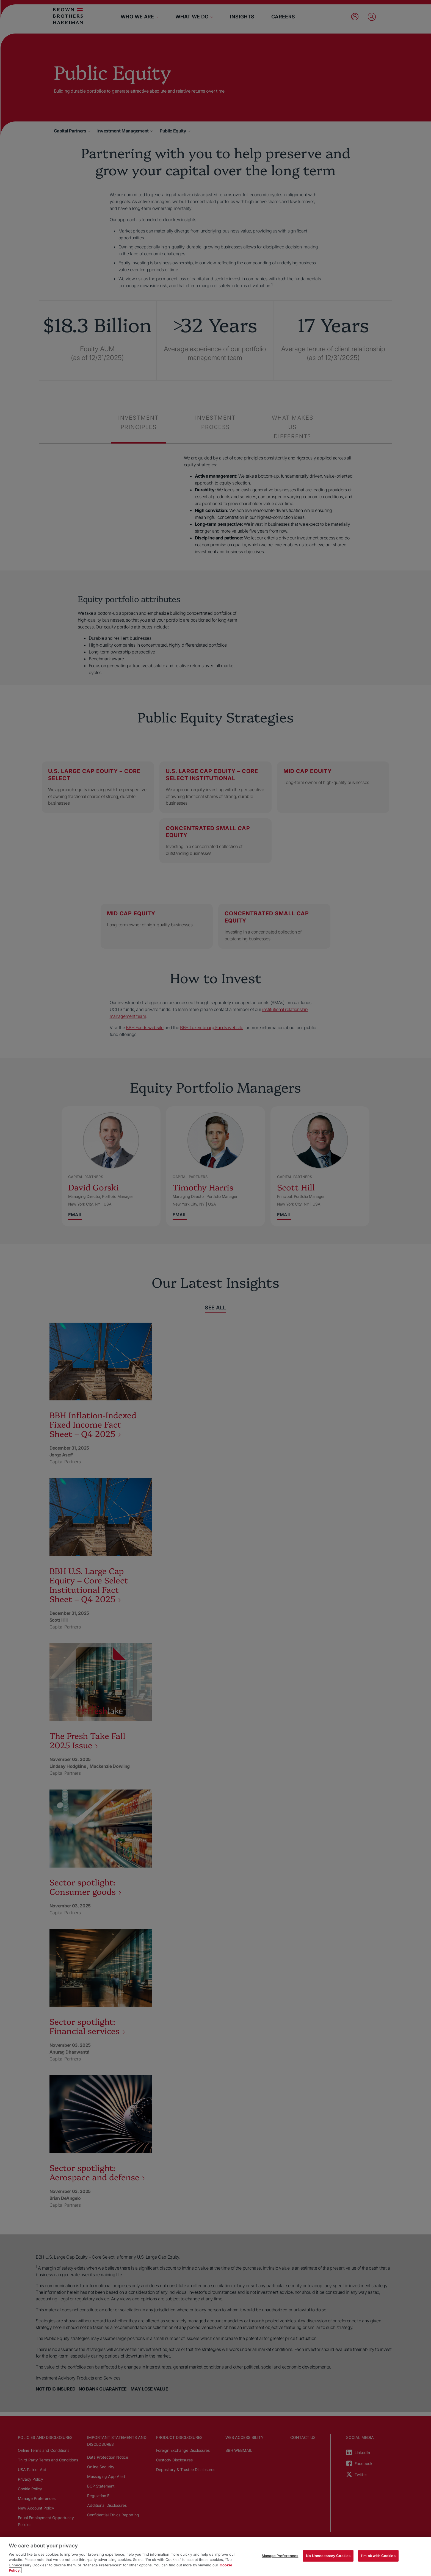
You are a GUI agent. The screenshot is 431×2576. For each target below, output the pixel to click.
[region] (215, 2556)
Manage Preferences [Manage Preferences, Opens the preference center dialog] (280, 2555)
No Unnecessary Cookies (328, 2555)
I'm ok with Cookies (378, 2555)
